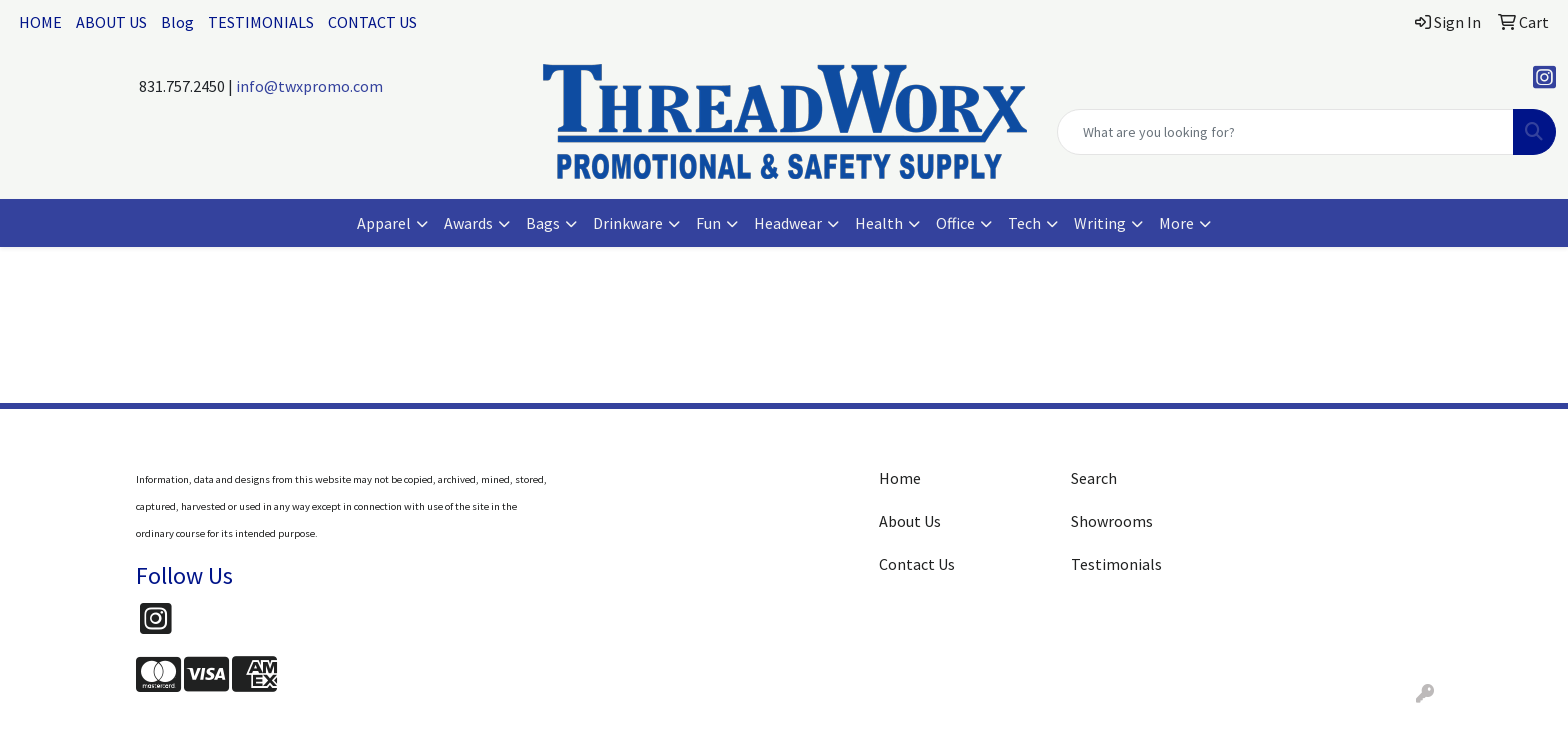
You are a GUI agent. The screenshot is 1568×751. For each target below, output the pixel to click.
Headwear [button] (788, 223)
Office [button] (955, 223)
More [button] (1176, 223)
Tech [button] (1024, 223)
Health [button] (879, 223)
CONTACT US (372, 22)
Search (1094, 478)
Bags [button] (543, 223)
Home (900, 478)
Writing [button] (1100, 223)
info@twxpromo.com (309, 86)
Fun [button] (708, 223)
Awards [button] (468, 223)
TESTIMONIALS (261, 22)
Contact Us (917, 564)
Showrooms (1112, 521)
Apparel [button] (384, 223)
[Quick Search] (1285, 132)
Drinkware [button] (628, 223)
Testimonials (1116, 564)
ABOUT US (111, 22)
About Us (910, 521)
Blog (177, 22)
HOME (40, 22)
